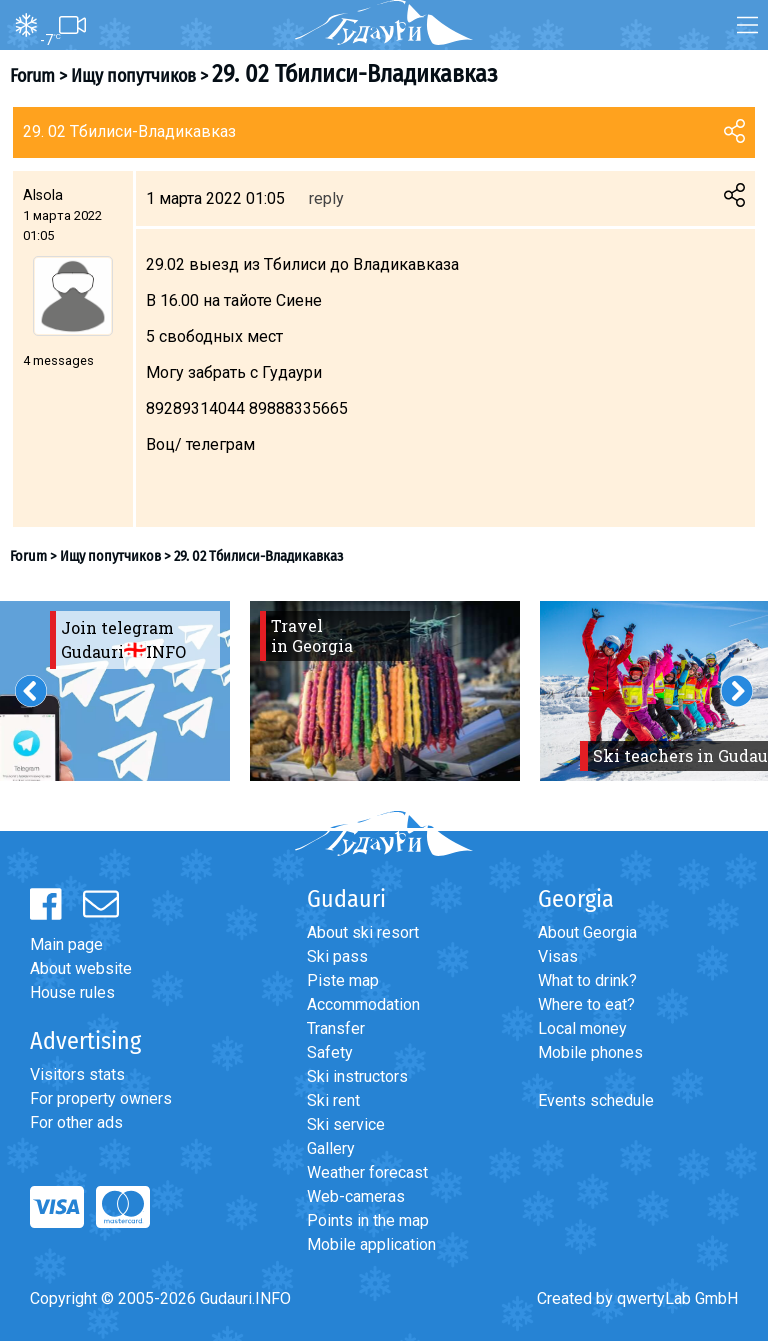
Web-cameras (356, 1196)
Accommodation (363, 1004)
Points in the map (368, 1220)
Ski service (346, 1124)
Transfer (336, 1028)
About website (81, 968)
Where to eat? (586, 1004)
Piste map (343, 980)
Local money (582, 1028)
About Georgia (587, 932)
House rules (72, 992)
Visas (558, 956)
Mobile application (371, 1244)
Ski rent (333, 1100)
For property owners (101, 1098)
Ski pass (337, 956)
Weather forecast (367, 1172)
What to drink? (587, 980)
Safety (330, 1052)
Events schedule (596, 1100)
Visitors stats (77, 1074)
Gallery (331, 1148)
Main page (66, 944)
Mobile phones (590, 1052)
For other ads (76, 1122)
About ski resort (363, 932)
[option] (385, 691)
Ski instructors (357, 1076)
